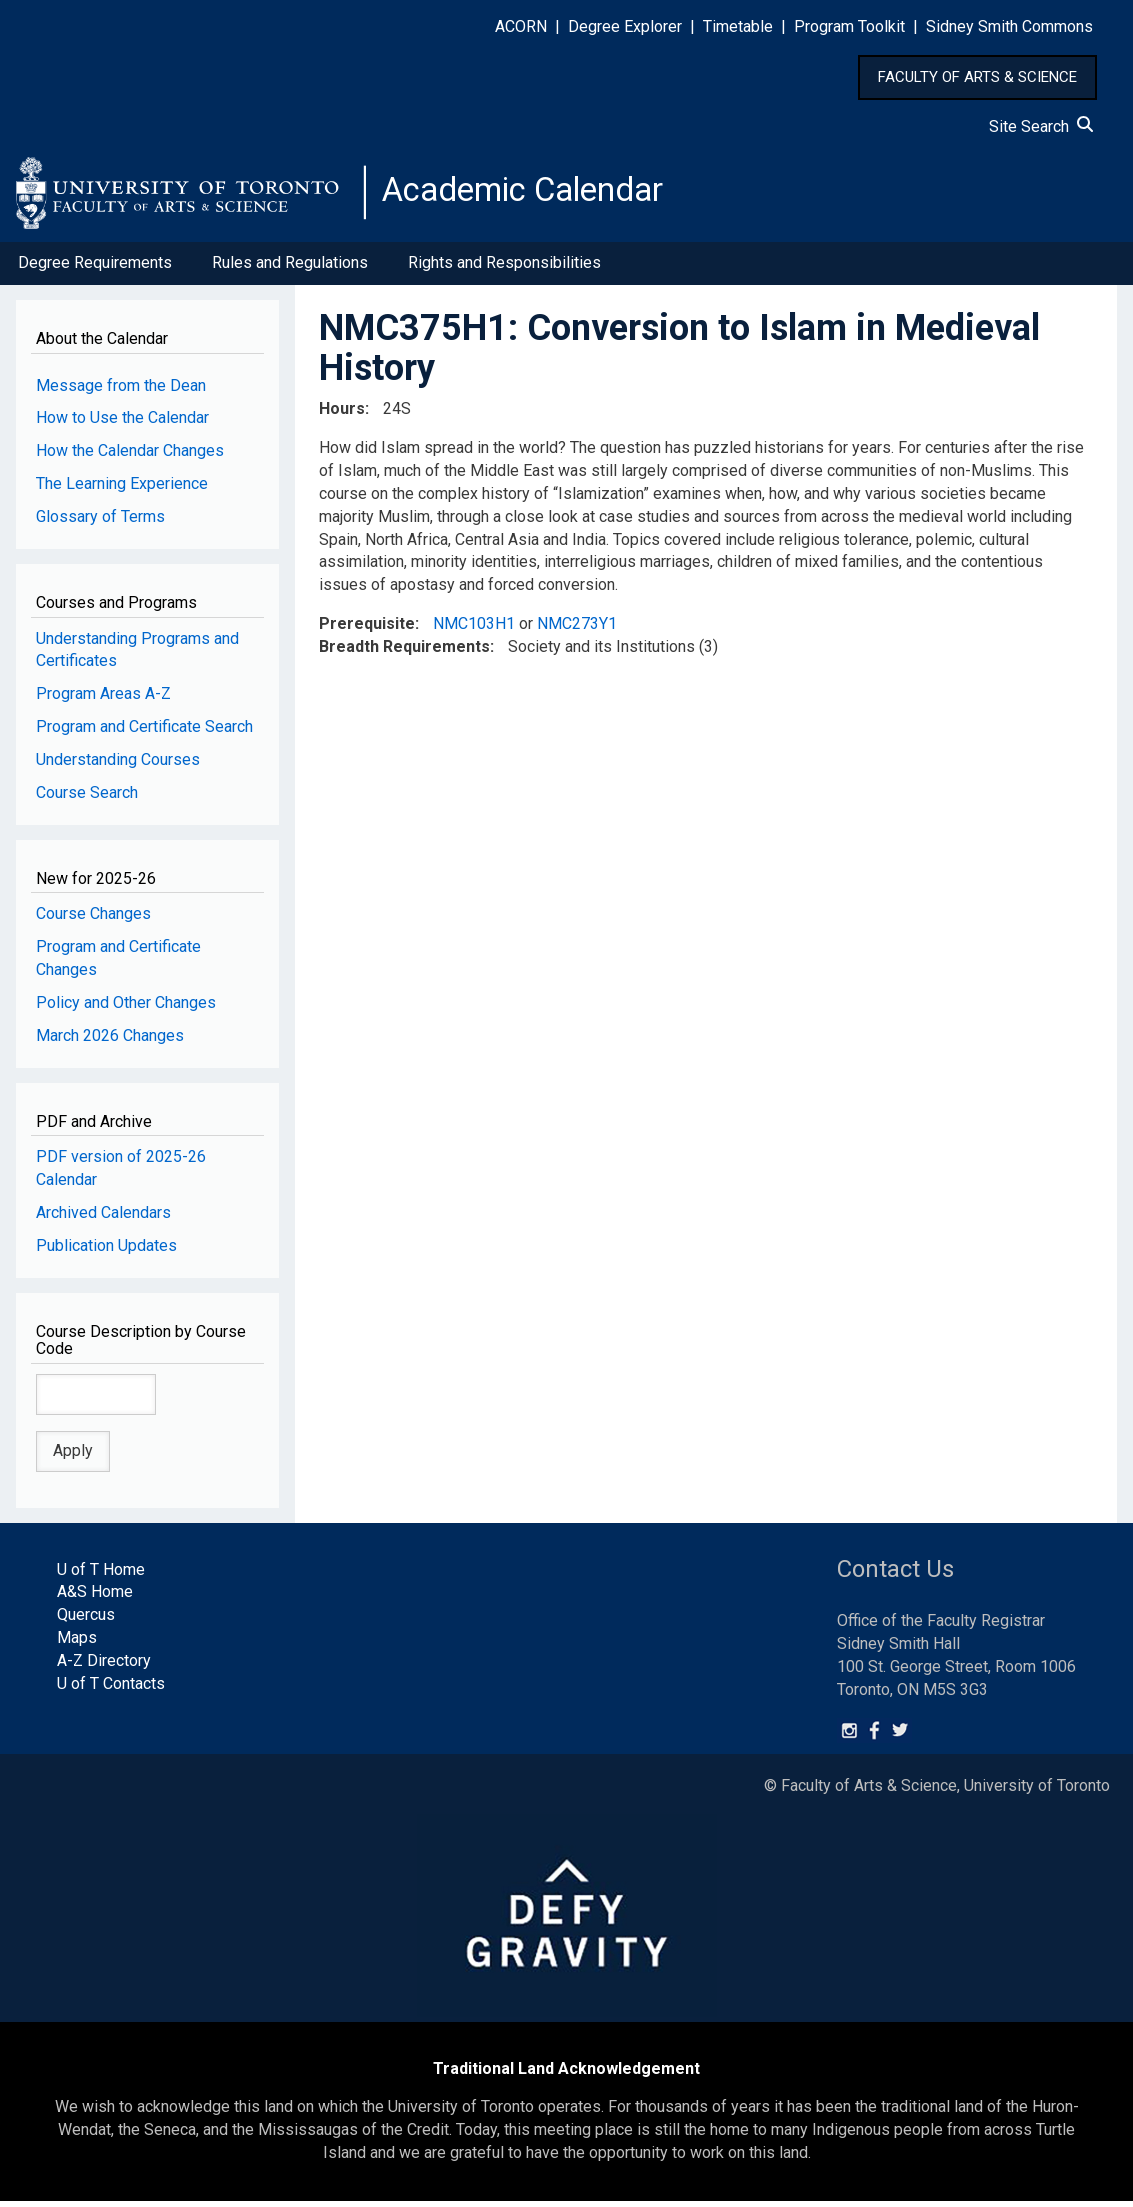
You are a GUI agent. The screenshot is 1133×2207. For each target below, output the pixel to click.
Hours (342, 414)
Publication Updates (106, 1251)
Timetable (738, 26)
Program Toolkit (849, 26)
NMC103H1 (474, 629)
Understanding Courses (118, 765)
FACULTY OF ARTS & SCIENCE (977, 77)
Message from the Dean (121, 390)
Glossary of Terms (100, 522)
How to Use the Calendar (122, 423)
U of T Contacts (111, 1689)
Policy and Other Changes (126, 1008)
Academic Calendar (538, 195)
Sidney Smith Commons (1009, 26)
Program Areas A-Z (103, 699)
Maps (77, 1643)
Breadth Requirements (404, 652)
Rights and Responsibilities (504, 268)
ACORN (521, 26)
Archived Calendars (103, 1218)
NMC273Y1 (577, 629)
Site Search (1041, 126)
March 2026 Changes (110, 1041)
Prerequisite (367, 629)
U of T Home (101, 1574)
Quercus (86, 1620)
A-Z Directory (104, 1666)
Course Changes (93, 919)
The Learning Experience (122, 489)
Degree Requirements (95, 268)
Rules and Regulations (290, 268)
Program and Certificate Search (144, 732)
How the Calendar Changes (130, 456)
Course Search (87, 798)
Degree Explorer (625, 26)
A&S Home (95, 1597)
